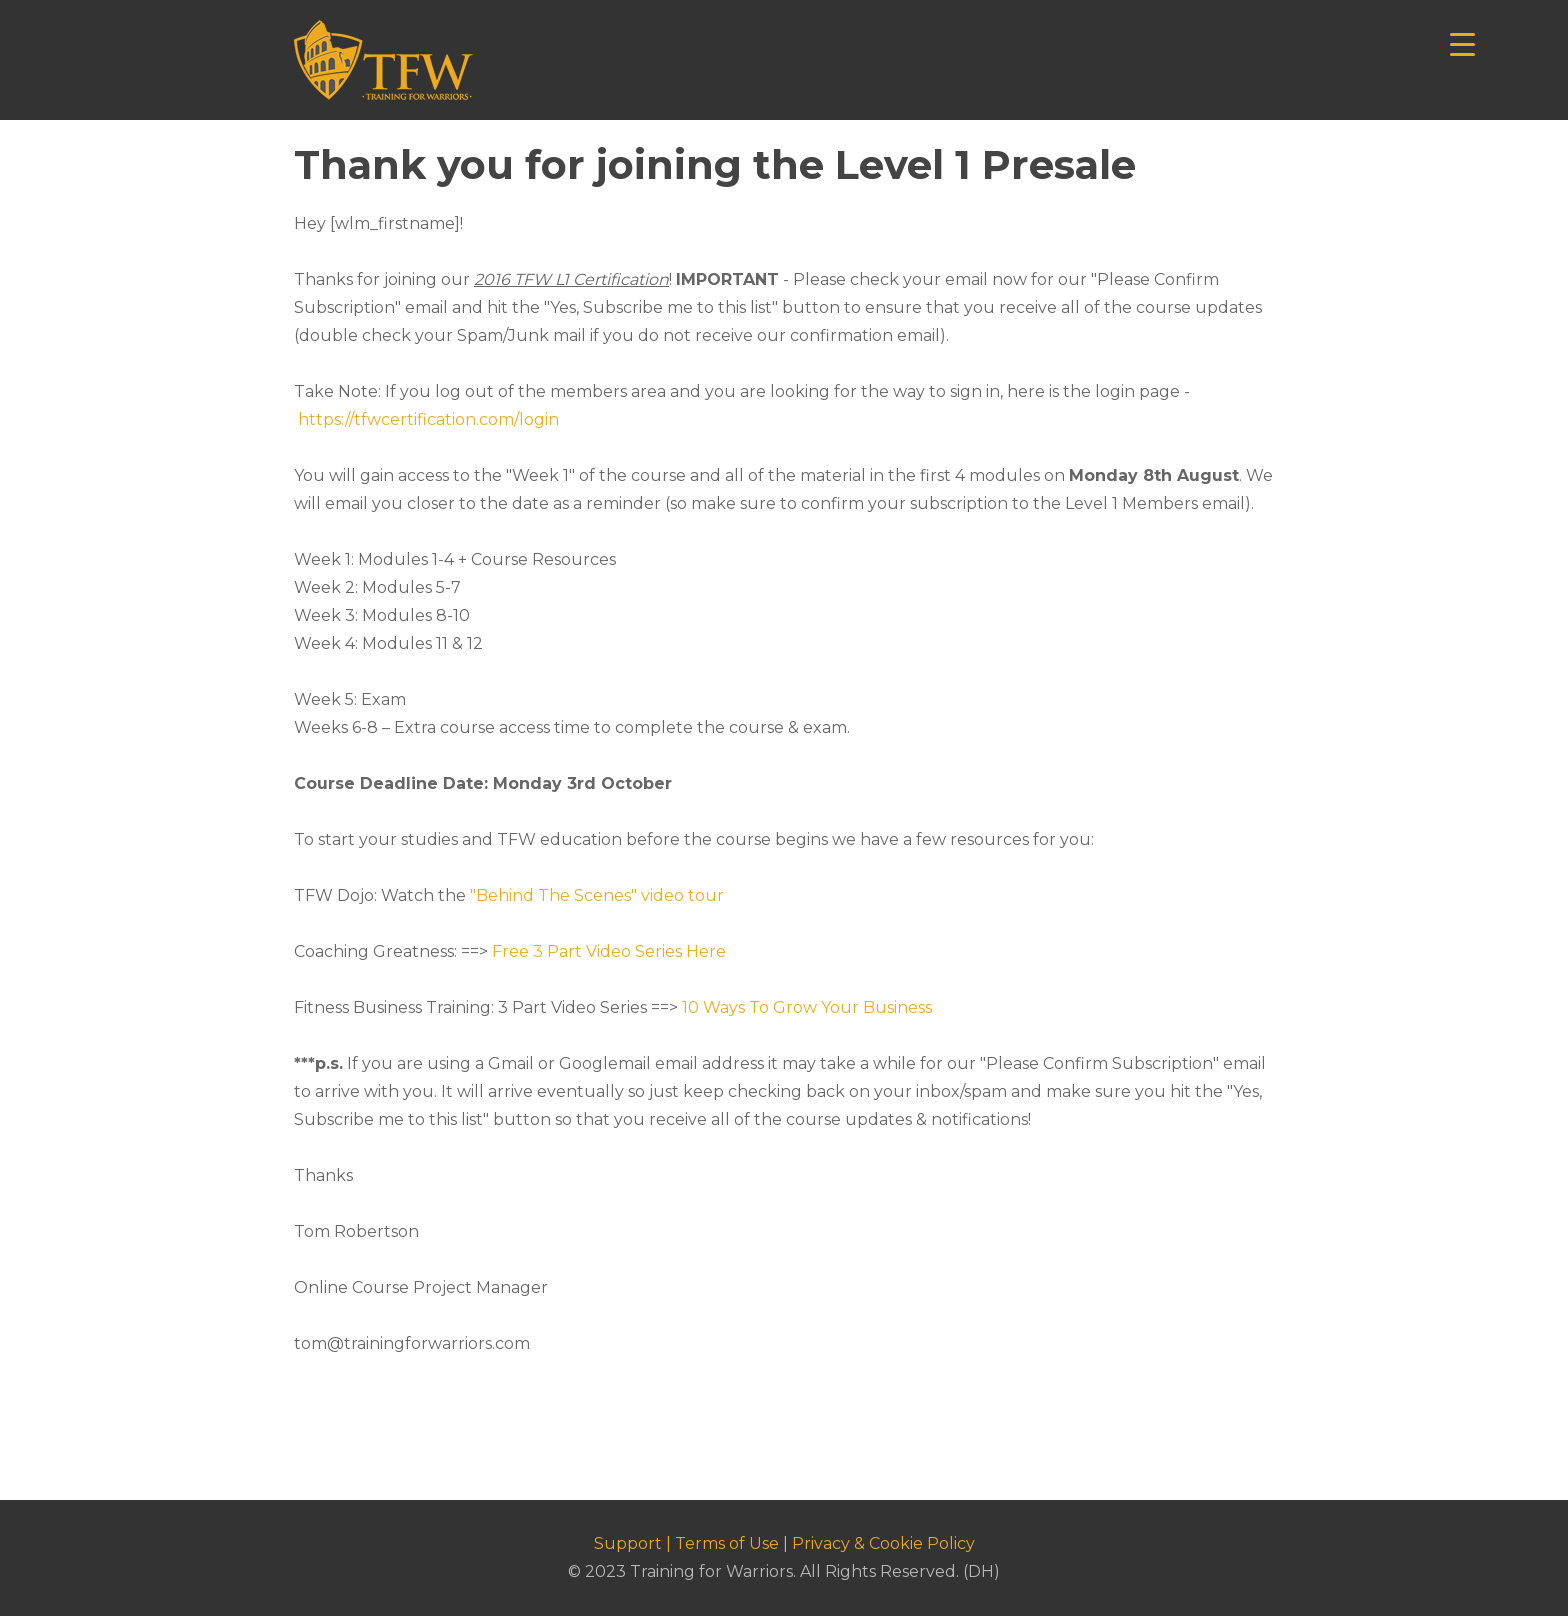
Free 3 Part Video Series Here (609, 951)
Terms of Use (727, 1543)
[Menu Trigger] (1462, 42)
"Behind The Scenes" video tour (597, 895)
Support (628, 1543)
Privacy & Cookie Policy (883, 1543)
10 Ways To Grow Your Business (807, 1007)
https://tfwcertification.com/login (428, 419)
